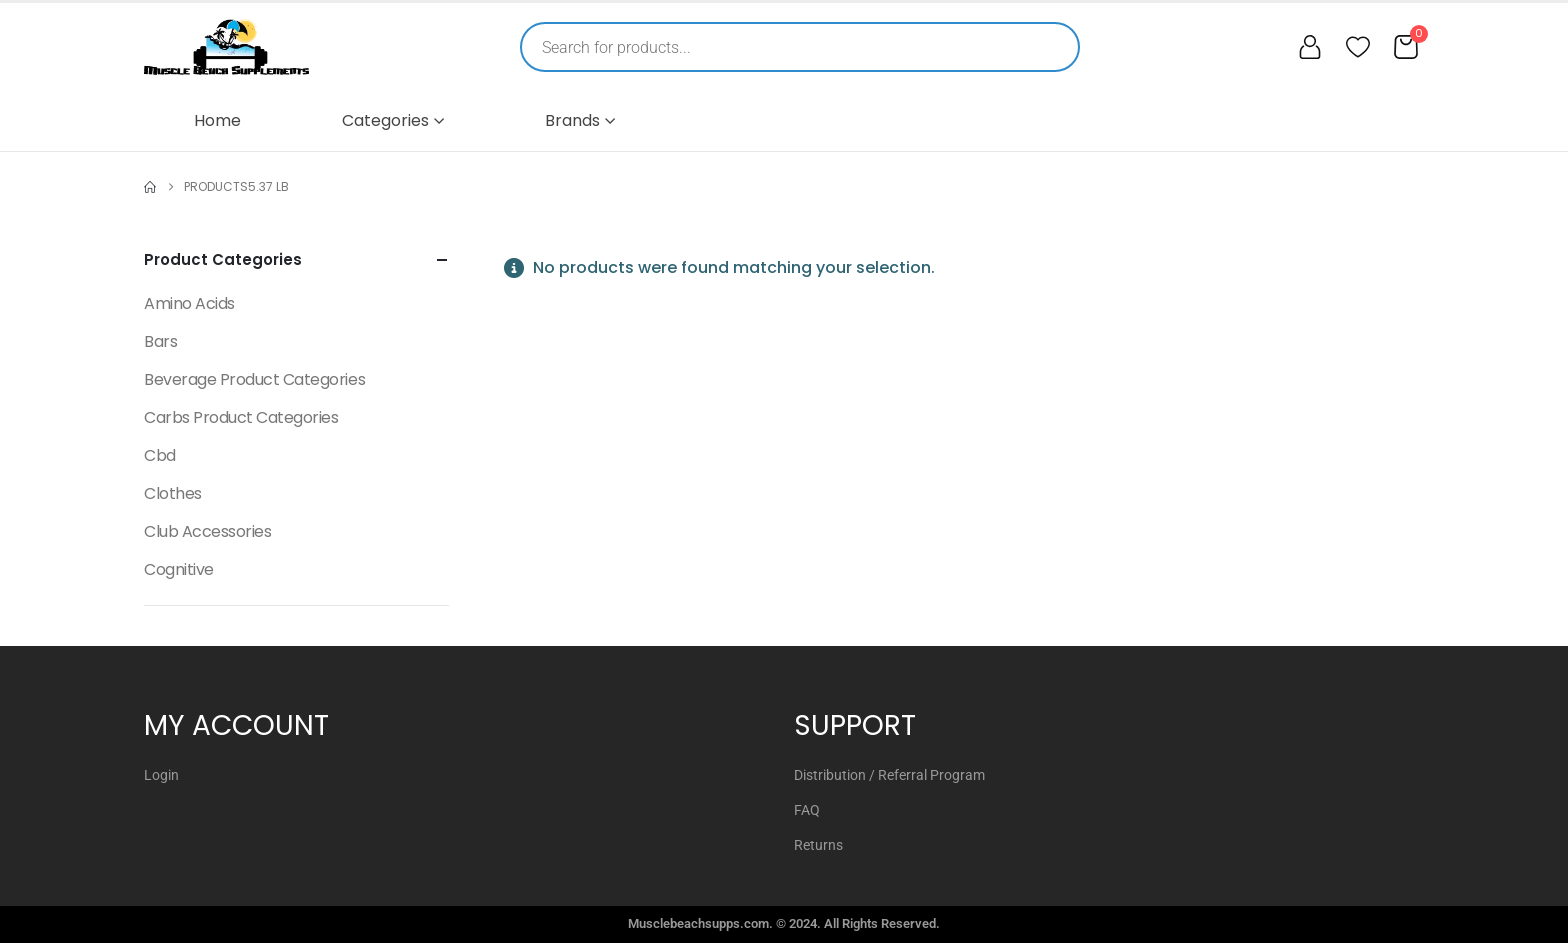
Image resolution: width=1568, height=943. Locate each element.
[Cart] (1406, 47)
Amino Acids (189, 303)
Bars (160, 341)
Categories (385, 120)
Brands (572, 120)
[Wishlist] (1358, 47)
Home (217, 120)
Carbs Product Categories (241, 417)
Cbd (160, 455)
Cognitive (179, 569)
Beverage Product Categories (254, 379)
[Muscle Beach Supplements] (226, 47)
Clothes (173, 493)
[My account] (1310, 47)
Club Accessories (207, 531)
